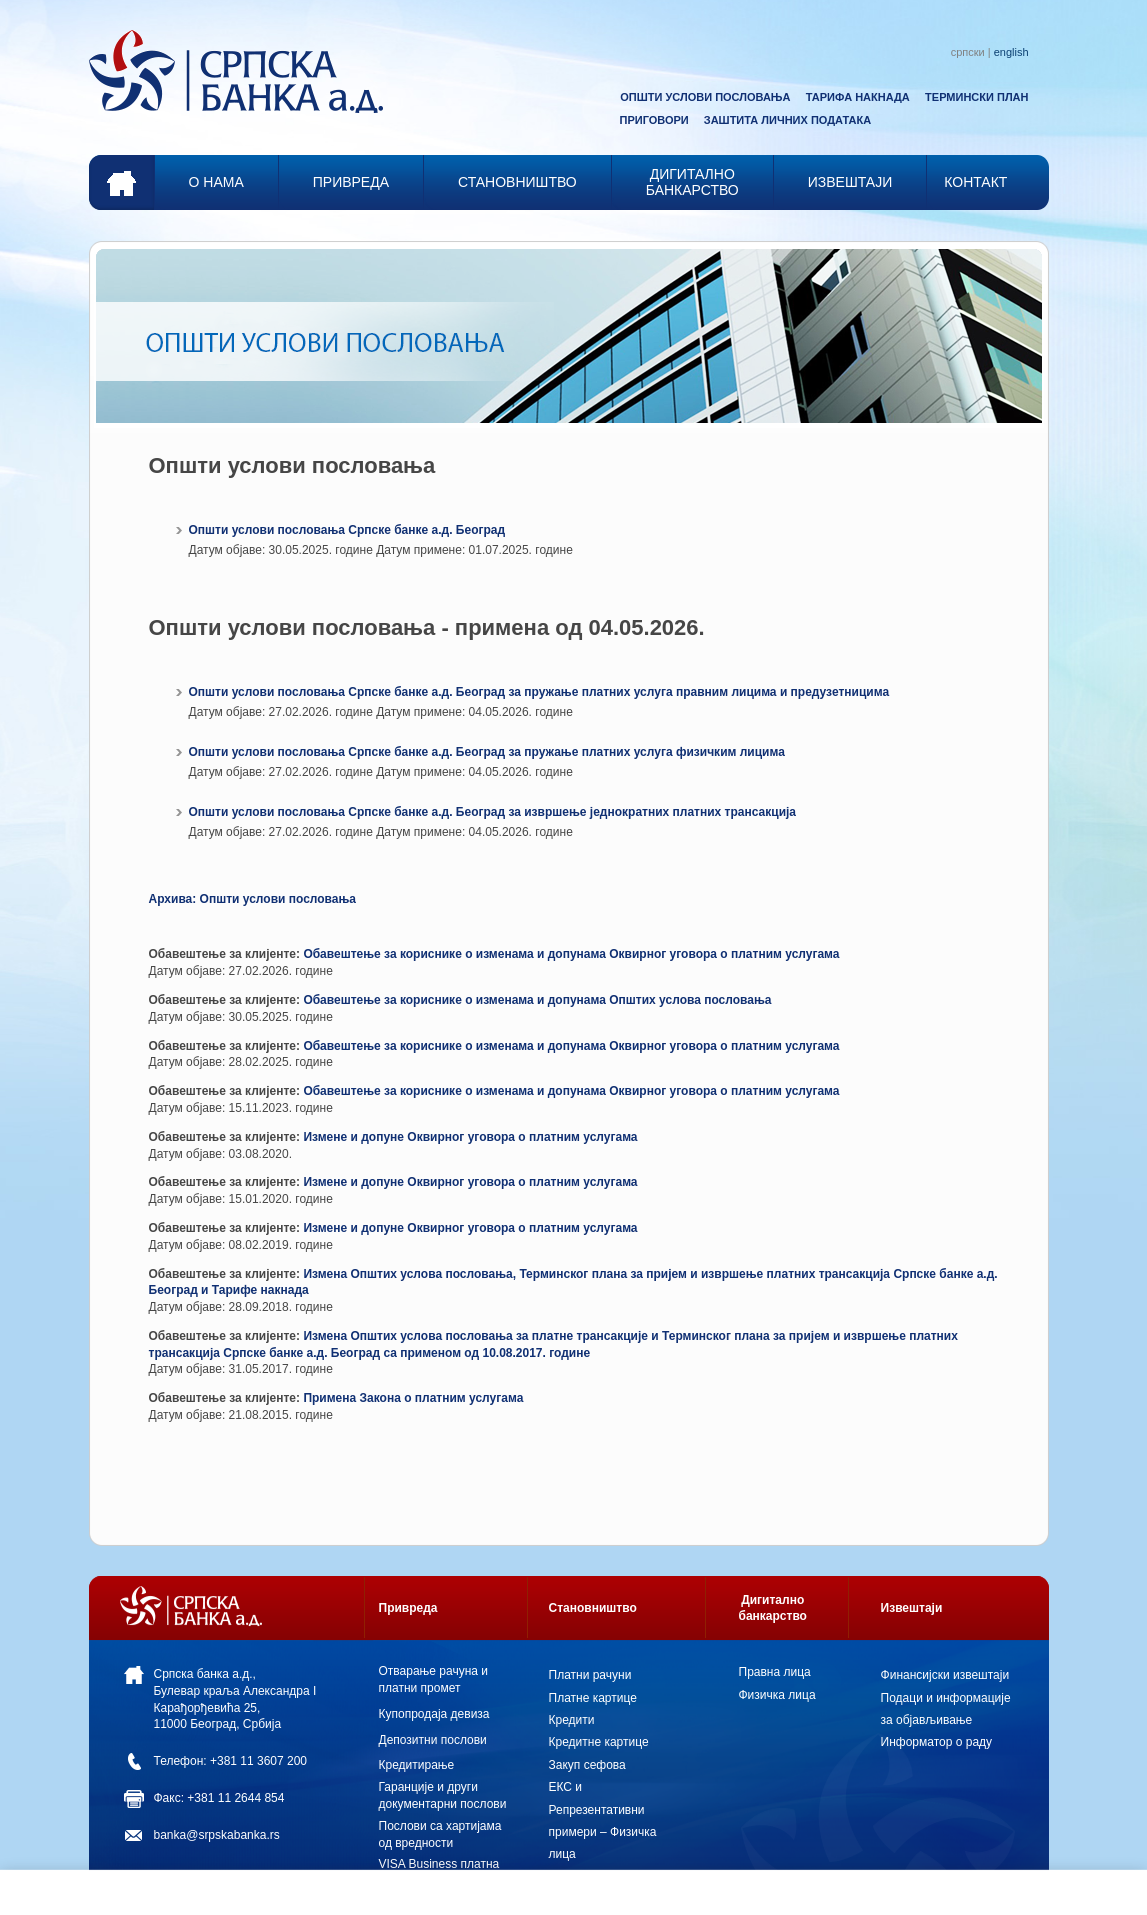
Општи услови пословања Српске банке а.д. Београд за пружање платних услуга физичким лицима (487, 752)
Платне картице (593, 1698)
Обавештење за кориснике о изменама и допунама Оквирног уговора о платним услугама (571, 954)
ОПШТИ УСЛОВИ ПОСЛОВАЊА (705, 97)
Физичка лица (777, 1695)
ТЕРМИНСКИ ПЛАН (976, 97)
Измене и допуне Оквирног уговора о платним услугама (470, 1137)
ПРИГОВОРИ (654, 120)
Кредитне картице (599, 1742)
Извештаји (912, 1608)
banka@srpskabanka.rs (217, 1835)
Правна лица (775, 1672)
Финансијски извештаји (945, 1675)
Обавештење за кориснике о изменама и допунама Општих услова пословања (537, 1000)
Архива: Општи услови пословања (253, 899)
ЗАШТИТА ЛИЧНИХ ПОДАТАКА (787, 120)
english (1011, 52)
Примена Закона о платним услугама (413, 1398)
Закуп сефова (587, 1765)
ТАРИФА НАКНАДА (858, 97)
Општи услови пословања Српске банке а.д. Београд (347, 530)
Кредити (572, 1720)
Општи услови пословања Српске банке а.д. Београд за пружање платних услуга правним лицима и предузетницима (539, 692)
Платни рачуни (590, 1675)
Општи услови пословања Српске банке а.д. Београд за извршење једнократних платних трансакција (493, 812)
